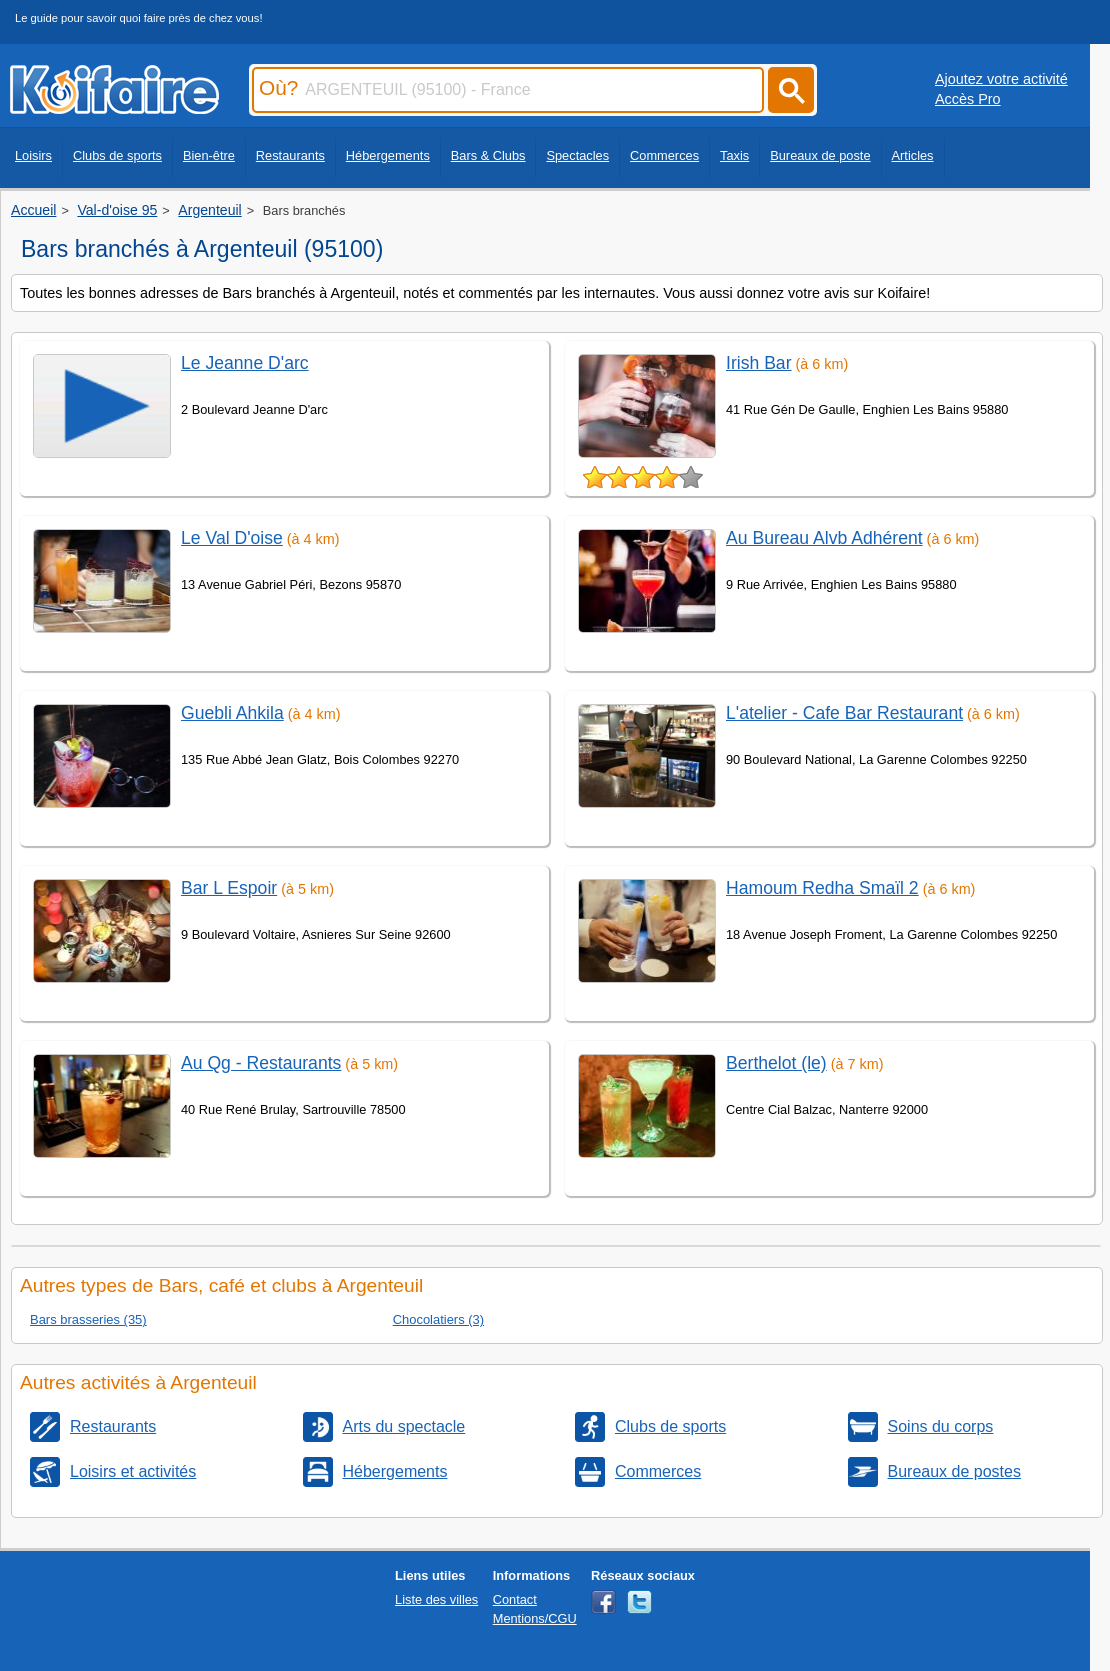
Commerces (664, 155)
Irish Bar (759, 363)
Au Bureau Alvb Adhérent (824, 538)
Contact (515, 1599)
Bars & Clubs (488, 155)
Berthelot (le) (776, 1063)
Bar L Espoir (229, 888)
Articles (913, 155)
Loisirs (33, 155)
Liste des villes (436, 1599)
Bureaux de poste (820, 155)
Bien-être (209, 155)
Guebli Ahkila (232, 713)
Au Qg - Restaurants (261, 1063)
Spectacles (577, 155)
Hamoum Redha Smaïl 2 (822, 888)
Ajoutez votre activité (1001, 79)
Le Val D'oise (232, 538)
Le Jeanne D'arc (245, 363)
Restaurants (290, 155)
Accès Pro (968, 99)
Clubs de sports (117, 155)
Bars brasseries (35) (88, 1319)
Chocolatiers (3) (438, 1319)
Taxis (734, 155)
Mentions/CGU (535, 1618)
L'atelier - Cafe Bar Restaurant (844, 713)
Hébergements (388, 155)
